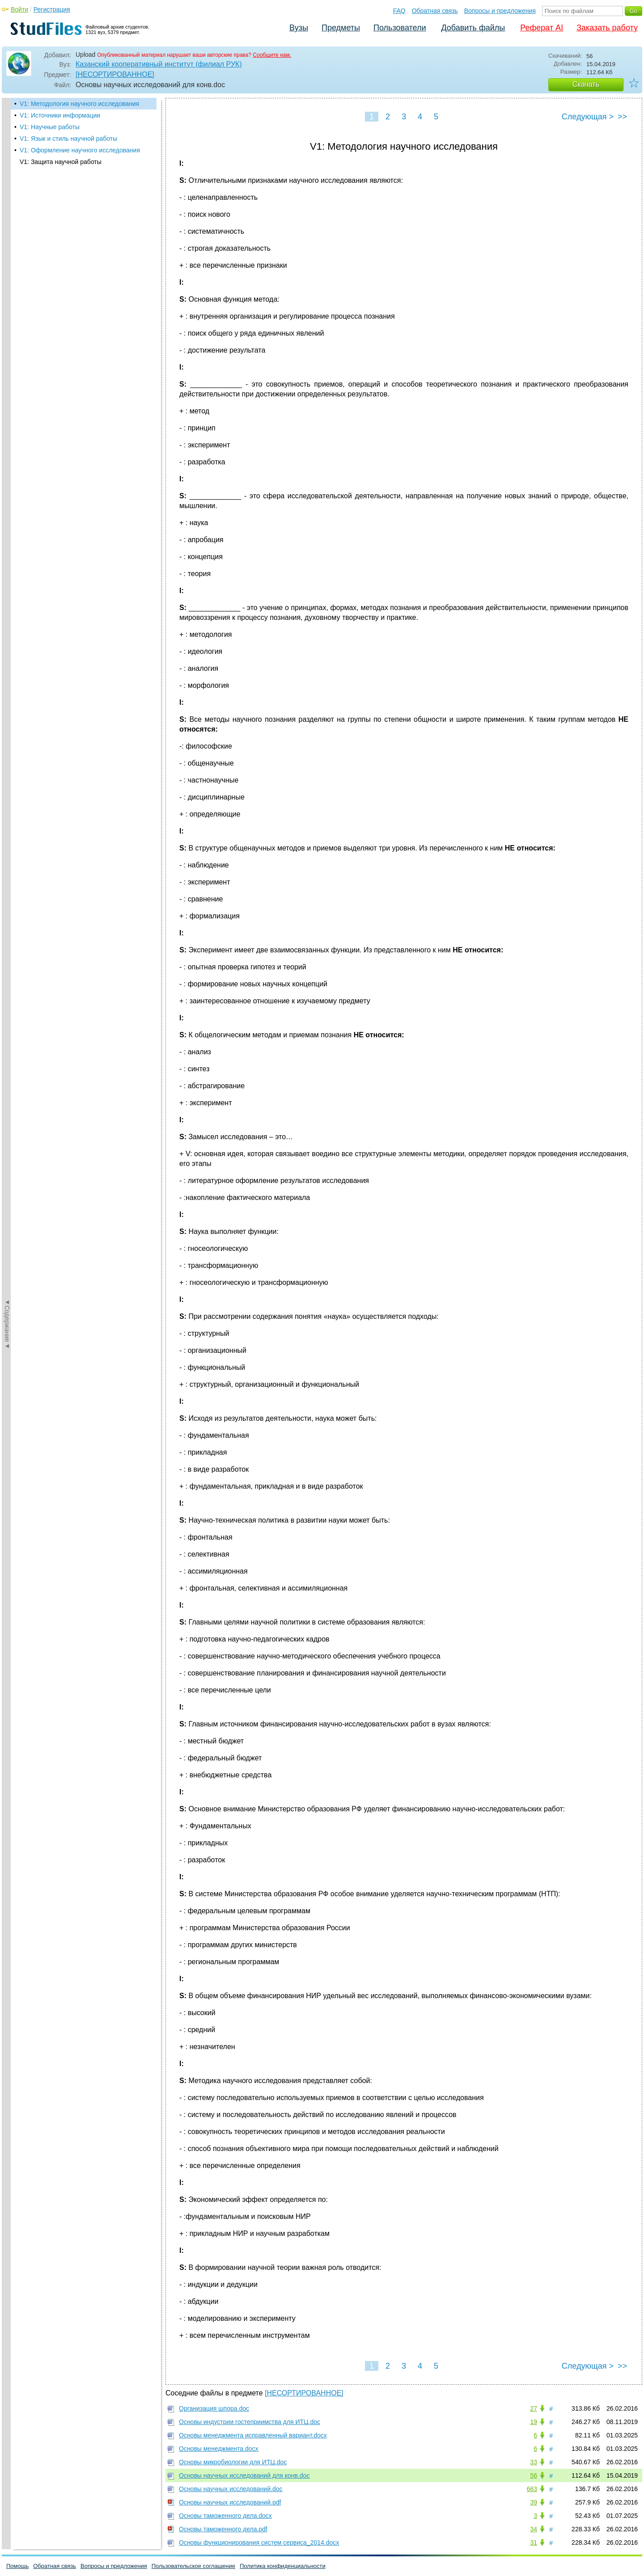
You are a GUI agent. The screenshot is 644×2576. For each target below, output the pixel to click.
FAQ (399, 10)
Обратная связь (435, 10)
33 (533, 2462)
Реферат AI (541, 27)
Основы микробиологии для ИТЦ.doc (233, 2462)
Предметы (341, 27)
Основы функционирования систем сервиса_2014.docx (259, 2542)
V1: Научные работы (50, 126)
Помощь (17, 2566)
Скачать (585, 84)
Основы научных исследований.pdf (230, 2502)
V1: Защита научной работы (61, 161)
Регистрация (52, 9)
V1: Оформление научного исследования (80, 150)
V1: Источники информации (60, 115)
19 (533, 2421)
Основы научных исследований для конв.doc (244, 2475)
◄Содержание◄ (7, 254)
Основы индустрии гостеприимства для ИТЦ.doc (249, 2421)
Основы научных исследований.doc (230, 2488)
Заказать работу (607, 27)
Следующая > (588, 116)
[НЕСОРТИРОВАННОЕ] (115, 74)
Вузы (298, 27)
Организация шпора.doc (214, 2408)
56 (533, 2475)
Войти (19, 9)
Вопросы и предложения (500, 10)
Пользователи (399, 27)
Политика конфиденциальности (283, 2566)
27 (533, 2408)
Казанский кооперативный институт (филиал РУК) (159, 64)
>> (622, 116)
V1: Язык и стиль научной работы (68, 138)
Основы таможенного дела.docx (225, 2515)
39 (533, 2502)
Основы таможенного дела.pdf (223, 2529)
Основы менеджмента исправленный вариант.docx (253, 2435)
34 (533, 2529)
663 (532, 2488)
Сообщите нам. (272, 55)
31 (533, 2542)
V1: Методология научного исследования (79, 103)
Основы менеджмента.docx (218, 2448)
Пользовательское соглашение (193, 2566)
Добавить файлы (473, 27)
